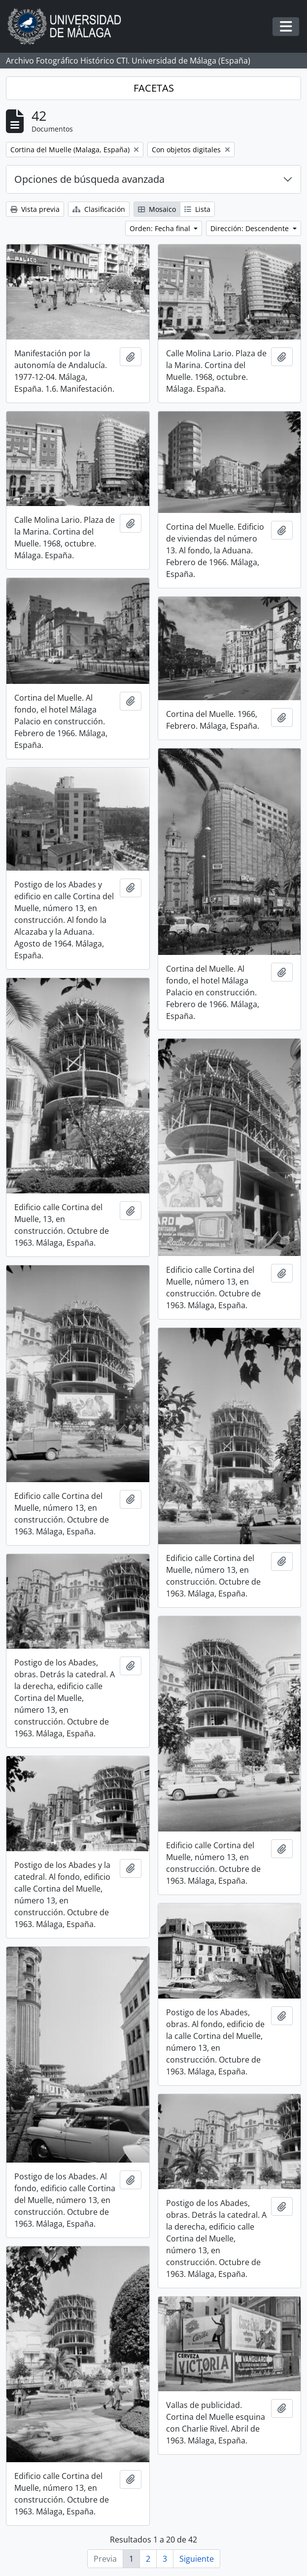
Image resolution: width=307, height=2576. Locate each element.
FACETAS (154, 88)
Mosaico (157, 209)
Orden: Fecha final (161, 228)
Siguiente (196, 2558)
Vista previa (35, 209)
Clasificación (98, 209)
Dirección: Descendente (250, 228)
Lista (197, 209)
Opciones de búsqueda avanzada (89, 179)
